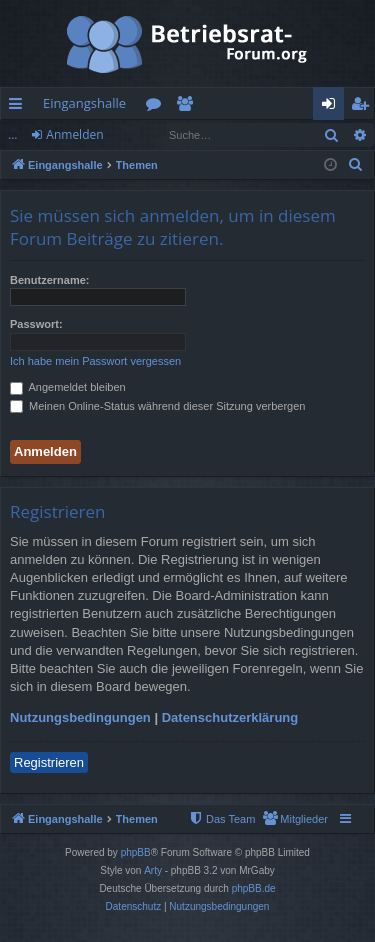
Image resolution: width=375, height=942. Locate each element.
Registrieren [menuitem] (364, 107)
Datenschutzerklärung (230, 717)
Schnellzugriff (19, 107)
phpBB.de (254, 888)
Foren (157, 107)
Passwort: (36, 324)
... (12, 134)
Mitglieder (188, 107)
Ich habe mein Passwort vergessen (95, 361)
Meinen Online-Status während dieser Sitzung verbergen (157, 406)
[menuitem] (356, 165)
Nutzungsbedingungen (80, 717)
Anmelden (74, 134)
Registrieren (49, 762)
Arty (153, 870)
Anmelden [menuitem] (334, 107)
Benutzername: (49, 280)
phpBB (136, 852)
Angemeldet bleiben (68, 387)
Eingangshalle (84, 103)
